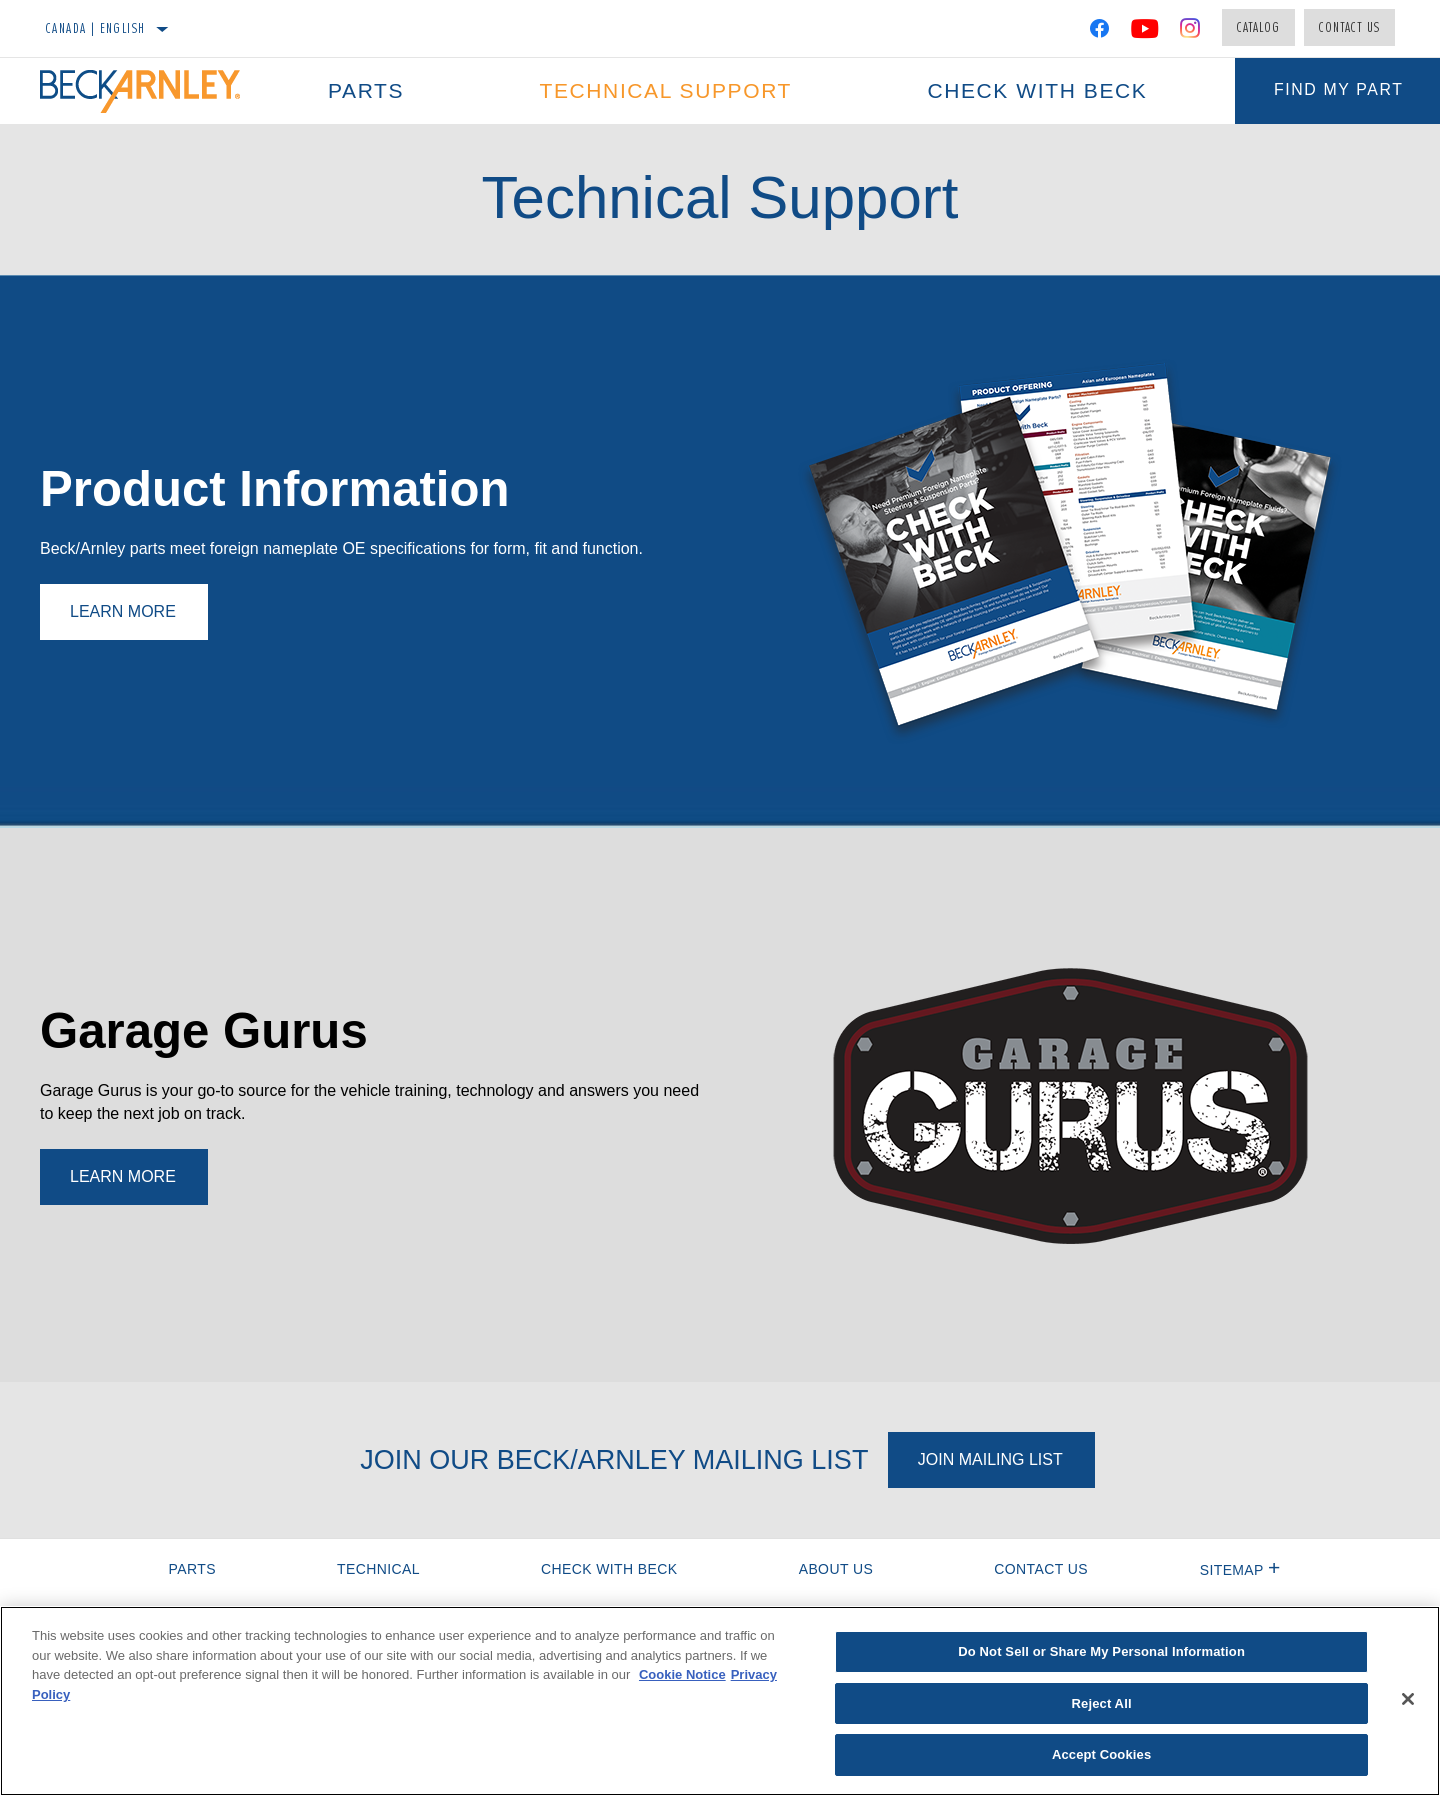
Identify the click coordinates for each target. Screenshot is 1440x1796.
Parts (365, 90)
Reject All (1102, 1703)
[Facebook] (1099, 32)
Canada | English (95, 28)
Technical (378, 1569)
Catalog (1258, 27)
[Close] (1408, 1699)
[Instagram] (1190, 32)
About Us (836, 1569)
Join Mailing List (990, 1459)
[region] (720, 1701)
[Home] (150, 91)
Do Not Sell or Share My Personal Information (1101, 1651)
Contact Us (1349, 27)
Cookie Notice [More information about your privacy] (682, 1674)
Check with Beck (1034, 90)
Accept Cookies (1101, 1754)
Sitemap (1240, 1570)
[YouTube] (1145, 32)
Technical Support (664, 90)
